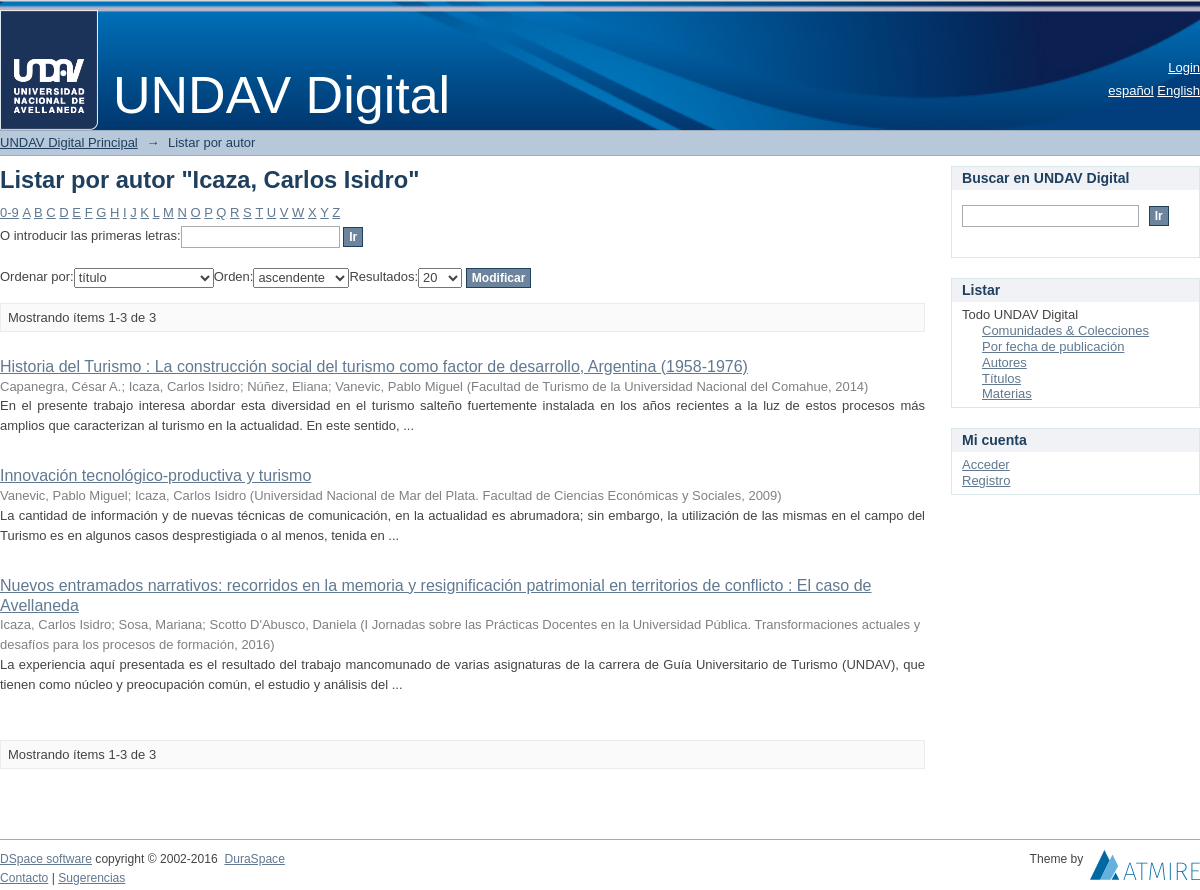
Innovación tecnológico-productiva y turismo (155, 475)
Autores (1004, 362)
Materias (1007, 393)
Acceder (986, 464)
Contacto (24, 878)
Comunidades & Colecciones (1065, 330)
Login (1184, 67)
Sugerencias (91, 878)
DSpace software (46, 859)
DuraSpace (254, 859)
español (1131, 90)
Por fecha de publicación (1053, 346)
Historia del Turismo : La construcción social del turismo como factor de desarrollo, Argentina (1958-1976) (374, 366)
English (1178, 90)
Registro (986, 480)
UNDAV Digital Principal (69, 142)
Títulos (1001, 378)
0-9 (9, 212)
